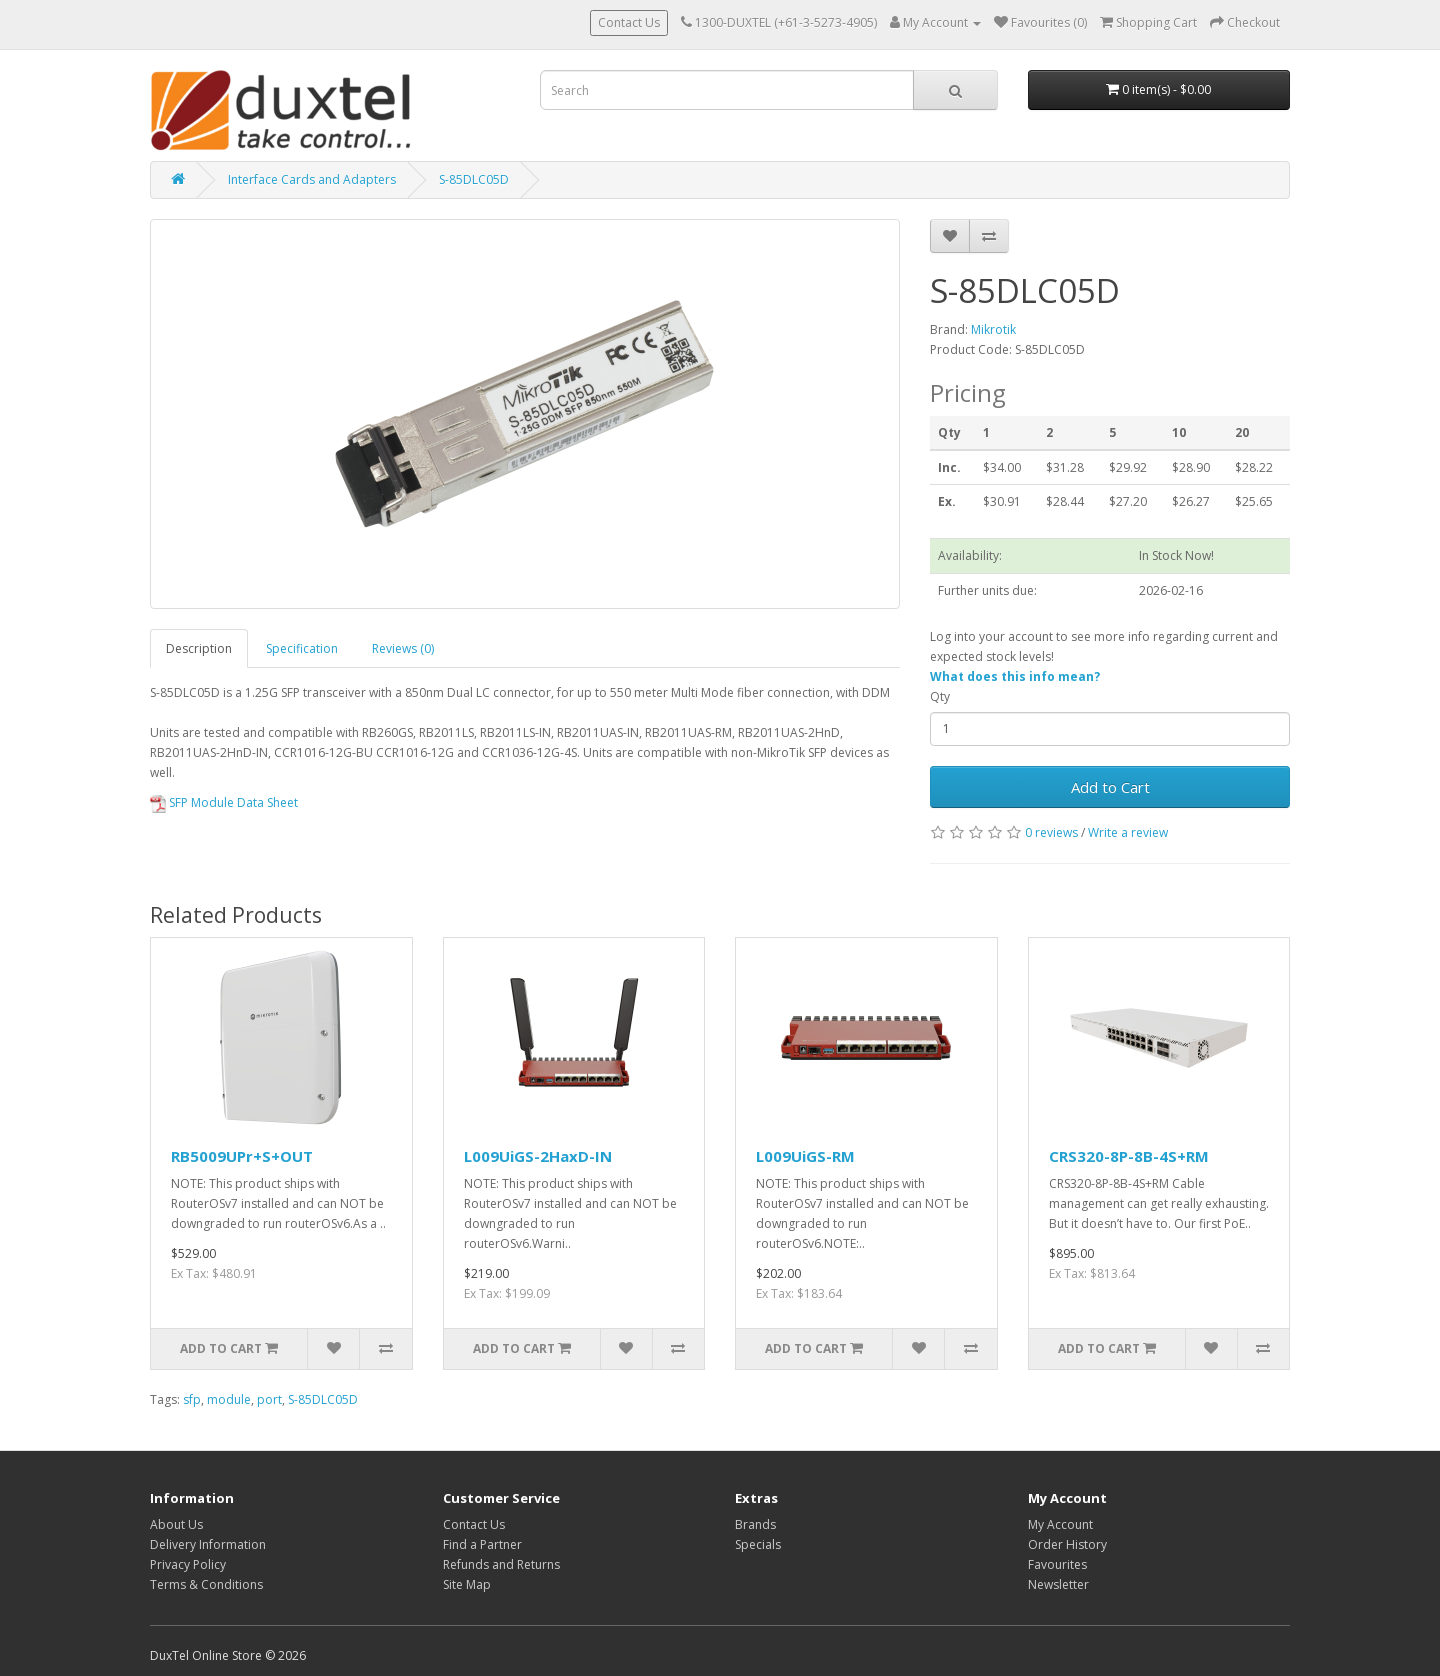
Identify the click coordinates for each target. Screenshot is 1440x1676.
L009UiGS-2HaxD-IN (538, 1156)
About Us (176, 1524)
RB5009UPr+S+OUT (242, 1156)
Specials (758, 1544)
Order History (1067, 1544)
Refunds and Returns (501, 1564)
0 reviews (1051, 832)
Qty (940, 696)
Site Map (467, 1584)
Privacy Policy (188, 1564)
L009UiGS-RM (805, 1156)
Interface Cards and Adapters (312, 179)
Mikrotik (993, 329)
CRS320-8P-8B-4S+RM (1129, 1156)
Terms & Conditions (206, 1584)
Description (199, 648)
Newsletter (1058, 1584)
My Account (1060, 1524)
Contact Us (629, 22)
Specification (302, 648)
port (269, 1399)
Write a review (1128, 832)
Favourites (1057, 1564)
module (229, 1399)
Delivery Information (208, 1544)
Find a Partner (482, 1544)
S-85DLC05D (474, 179)
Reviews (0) (403, 648)
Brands (755, 1524)
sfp (192, 1399)
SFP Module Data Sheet (224, 802)
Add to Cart (1110, 787)
